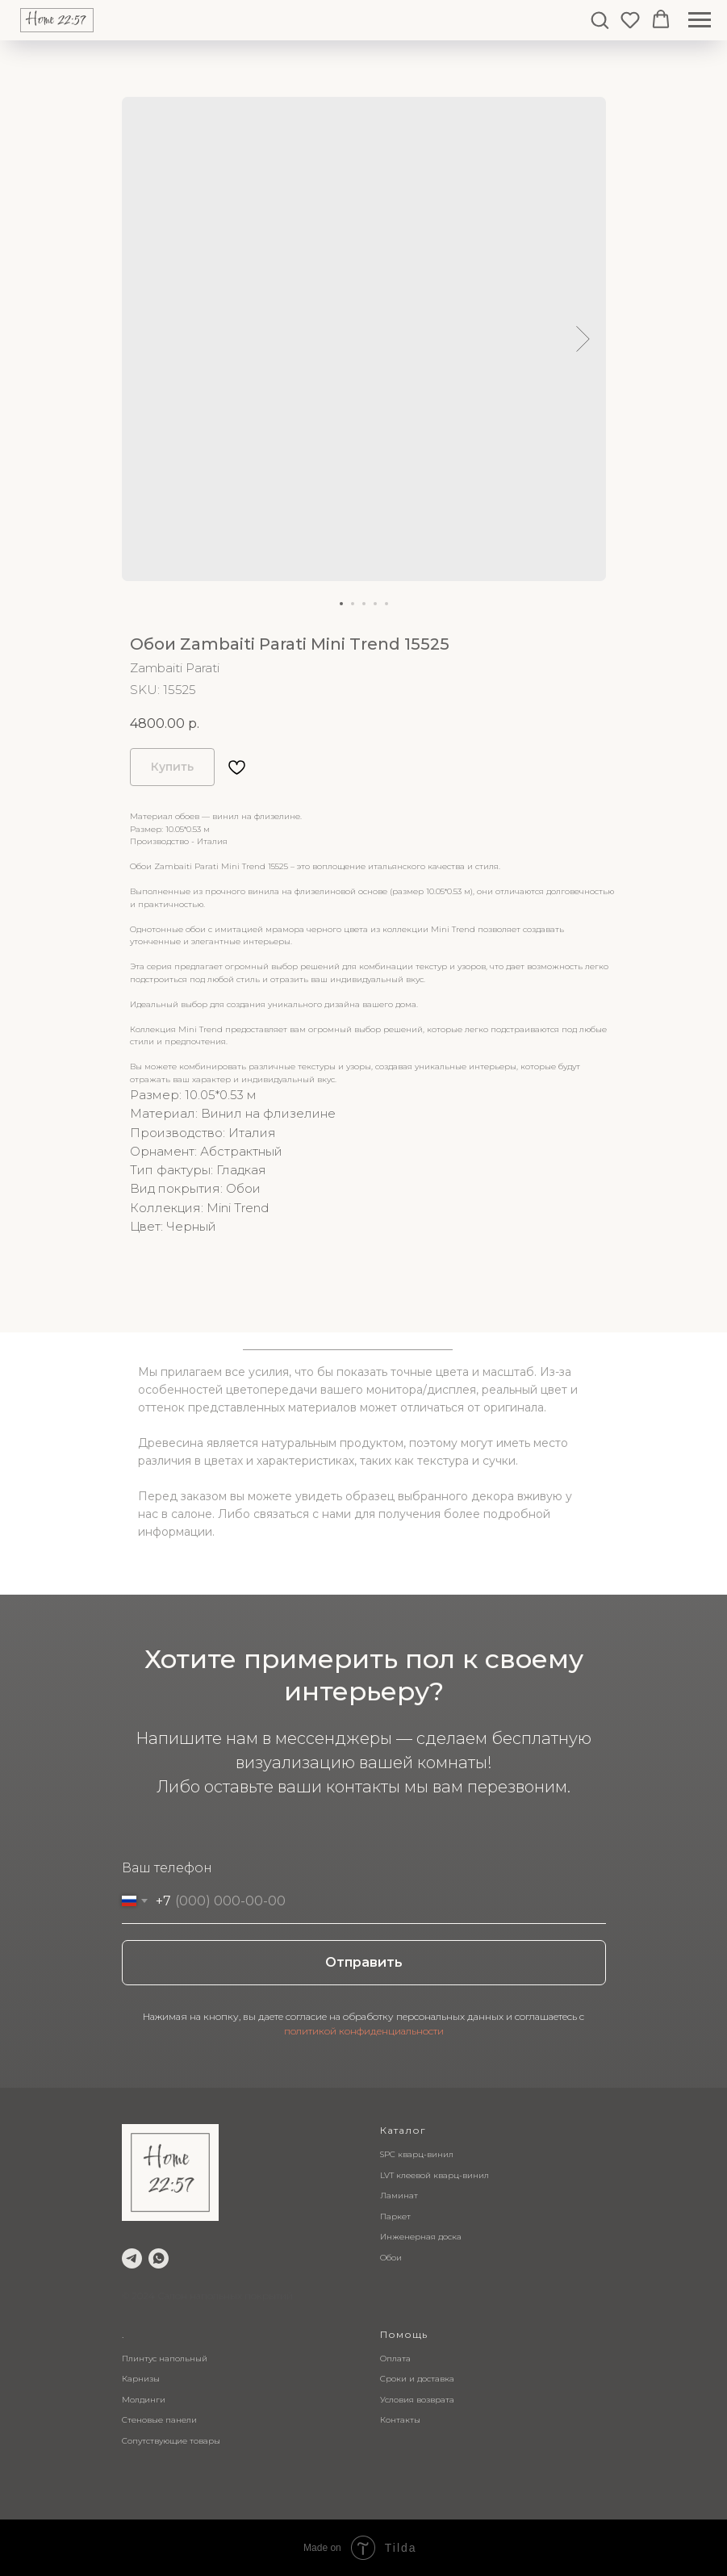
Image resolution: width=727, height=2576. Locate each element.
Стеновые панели (159, 2420)
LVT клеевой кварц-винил (434, 2175)
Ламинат (399, 2195)
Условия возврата (417, 2399)
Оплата (395, 2358)
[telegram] (132, 2258)
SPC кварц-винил (416, 2154)
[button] (599, 19)
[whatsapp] (158, 2258)
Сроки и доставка (417, 2378)
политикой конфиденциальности (364, 2031)
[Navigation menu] (699, 20)
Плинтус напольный (164, 2358)
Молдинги (143, 2399)
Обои (391, 2257)
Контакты (400, 2420)
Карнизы (141, 2378)
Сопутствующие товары (171, 2441)
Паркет (395, 2216)
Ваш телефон (167, 1868)
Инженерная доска (421, 2236)
